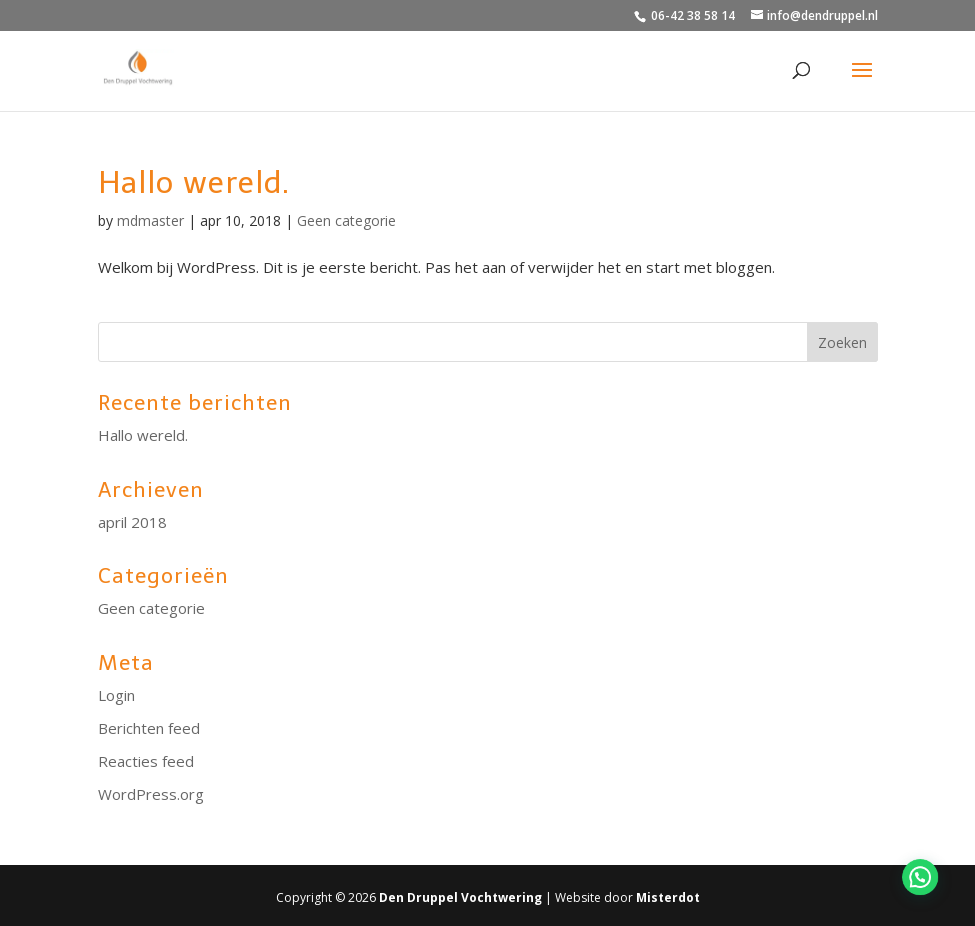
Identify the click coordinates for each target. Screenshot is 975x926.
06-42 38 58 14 (693, 15)
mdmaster (150, 220)
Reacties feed (146, 761)
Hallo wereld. (194, 183)
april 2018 (132, 522)
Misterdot (668, 897)
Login (116, 695)
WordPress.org (151, 794)
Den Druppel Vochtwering (460, 897)
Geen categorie (346, 220)
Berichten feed (149, 728)
